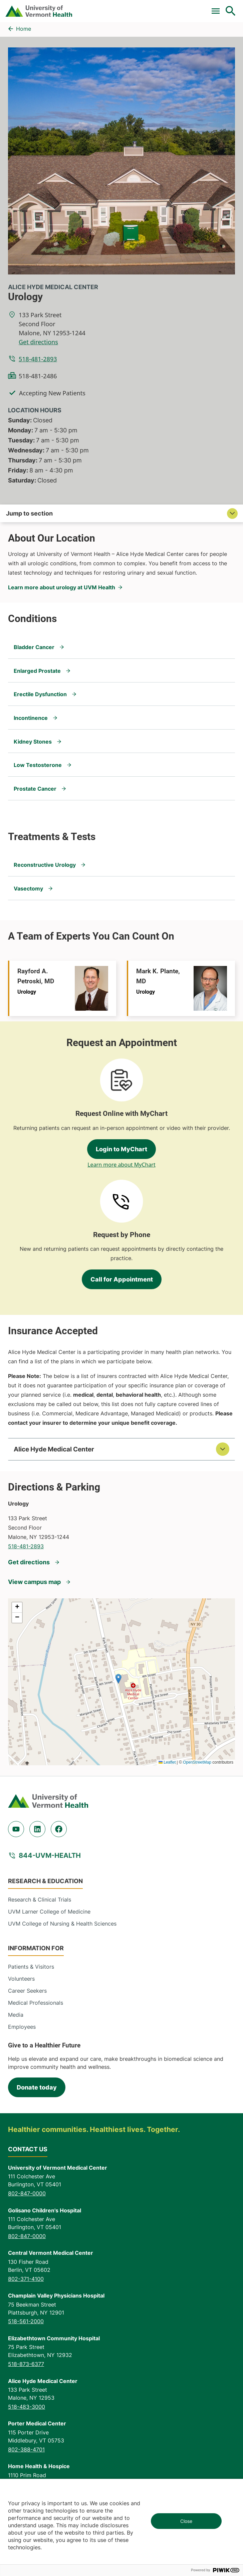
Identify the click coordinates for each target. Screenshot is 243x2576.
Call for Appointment (121, 1279)
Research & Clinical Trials (39, 1899)
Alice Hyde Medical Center (53, 286)
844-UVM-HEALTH (50, 1855)
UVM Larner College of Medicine (49, 1911)
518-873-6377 (26, 2364)
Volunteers (21, 1978)
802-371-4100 (26, 2278)
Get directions (38, 342)
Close (186, 2521)
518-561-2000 (26, 2321)
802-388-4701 (26, 2449)
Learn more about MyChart (121, 1164)
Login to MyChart (121, 1149)
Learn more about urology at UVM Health (61, 587)
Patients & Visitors (31, 1966)
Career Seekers (27, 1990)
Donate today (37, 2087)
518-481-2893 (38, 359)
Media (15, 2014)
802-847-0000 (27, 2193)
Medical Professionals (35, 2002)
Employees (22, 2026)
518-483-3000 (26, 2406)
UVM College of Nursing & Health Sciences (62, 1923)
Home (23, 28)
